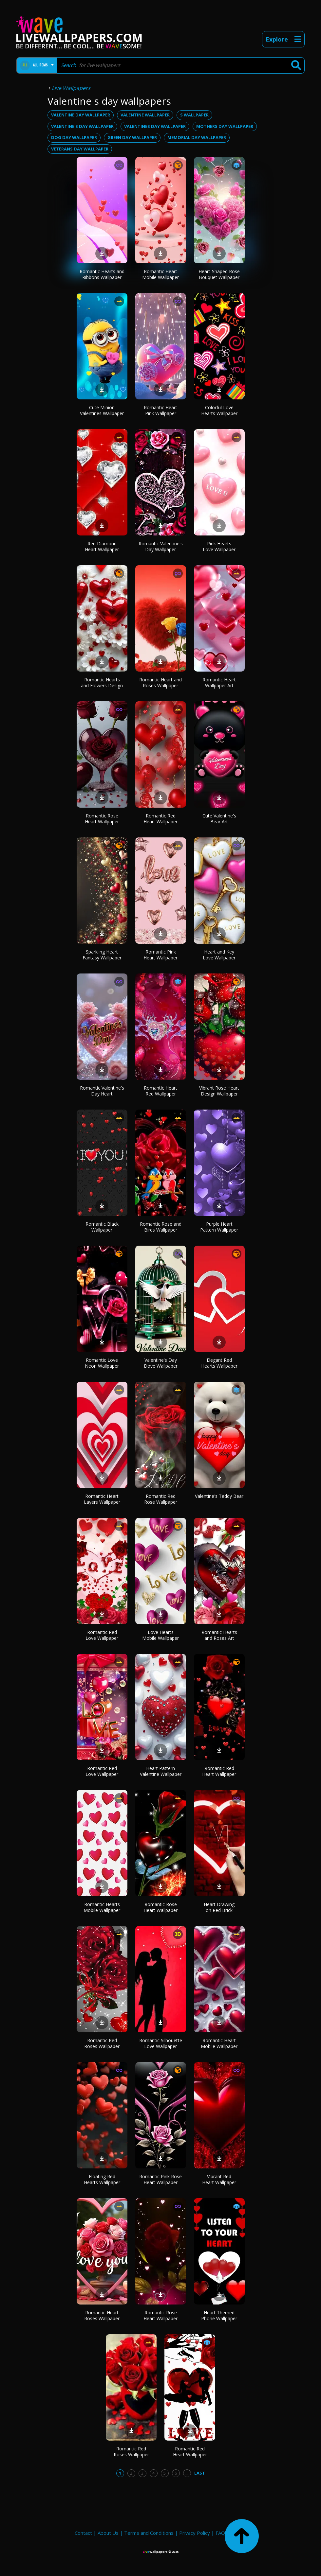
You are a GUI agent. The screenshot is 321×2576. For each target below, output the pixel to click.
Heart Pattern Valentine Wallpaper (160, 1771)
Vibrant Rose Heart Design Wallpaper (219, 1091)
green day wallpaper (132, 137)
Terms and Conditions (149, 2533)
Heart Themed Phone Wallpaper (219, 2315)
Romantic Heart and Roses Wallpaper (160, 682)
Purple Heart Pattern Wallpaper (219, 1227)
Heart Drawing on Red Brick (219, 1907)
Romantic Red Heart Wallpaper (160, 819)
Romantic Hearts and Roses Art (219, 1635)
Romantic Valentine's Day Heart (102, 1091)
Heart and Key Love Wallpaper (219, 955)
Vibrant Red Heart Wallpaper (219, 2179)
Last (199, 2473)
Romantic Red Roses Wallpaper (102, 2043)
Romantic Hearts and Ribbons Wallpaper (102, 274)
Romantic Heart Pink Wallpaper (160, 410)
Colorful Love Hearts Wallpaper (219, 410)
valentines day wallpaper (155, 126)
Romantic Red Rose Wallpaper (160, 1499)
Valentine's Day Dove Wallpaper (161, 1363)
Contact (83, 2533)
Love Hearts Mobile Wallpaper (160, 1635)
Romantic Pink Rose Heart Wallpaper (160, 2179)
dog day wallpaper (74, 137)
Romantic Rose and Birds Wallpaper (160, 1227)
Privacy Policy (194, 2533)
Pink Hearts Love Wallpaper (219, 546)
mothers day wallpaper (224, 126)
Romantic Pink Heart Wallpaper (160, 955)
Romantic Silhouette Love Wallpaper (160, 2043)
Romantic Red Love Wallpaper (101, 1635)
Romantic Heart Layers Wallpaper (102, 1499)
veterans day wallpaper (79, 149)
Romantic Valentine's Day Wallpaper (161, 546)
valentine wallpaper (145, 115)
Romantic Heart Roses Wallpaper (102, 2315)
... (186, 2473)
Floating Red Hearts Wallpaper (102, 2179)
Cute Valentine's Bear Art (219, 819)
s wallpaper (194, 115)
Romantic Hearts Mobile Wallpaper (102, 1907)
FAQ (220, 2533)
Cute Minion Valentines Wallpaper (102, 410)
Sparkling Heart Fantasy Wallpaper (102, 955)
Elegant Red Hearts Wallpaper (219, 1363)
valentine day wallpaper (80, 115)
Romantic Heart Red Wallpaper (160, 1091)
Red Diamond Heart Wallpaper (102, 546)
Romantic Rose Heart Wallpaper (102, 819)
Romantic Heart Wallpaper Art (219, 682)
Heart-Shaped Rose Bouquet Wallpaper (219, 274)
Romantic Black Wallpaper (102, 1227)
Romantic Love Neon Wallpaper (102, 1363)
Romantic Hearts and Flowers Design (102, 682)
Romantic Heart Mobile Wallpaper (160, 274)
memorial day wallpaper (196, 137)
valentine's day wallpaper (82, 126)
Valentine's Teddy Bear (219, 1496)
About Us (108, 2533)
